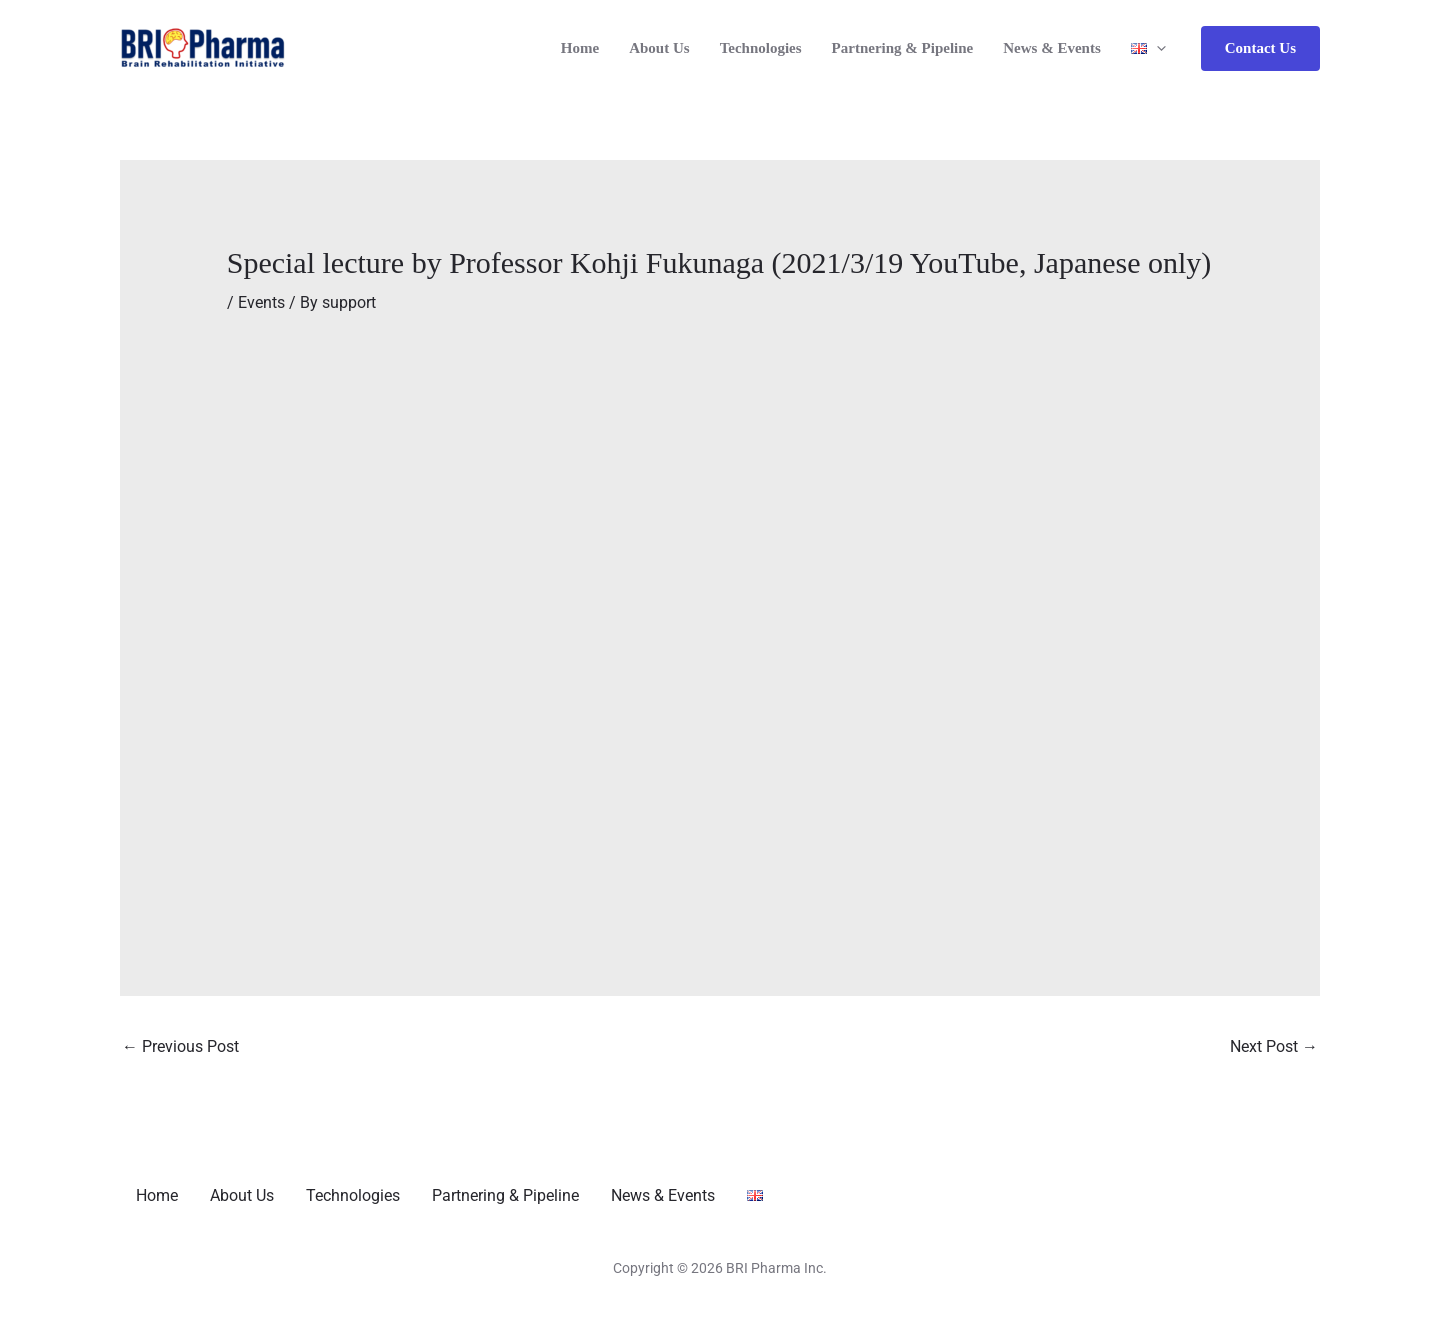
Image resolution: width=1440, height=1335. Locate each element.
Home (580, 48)
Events (261, 302)
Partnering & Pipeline (903, 48)
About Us (659, 48)
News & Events (1052, 48)
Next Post (1274, 1046)
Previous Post (180, 1046)
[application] (1156, 48)
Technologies (761, 48)
